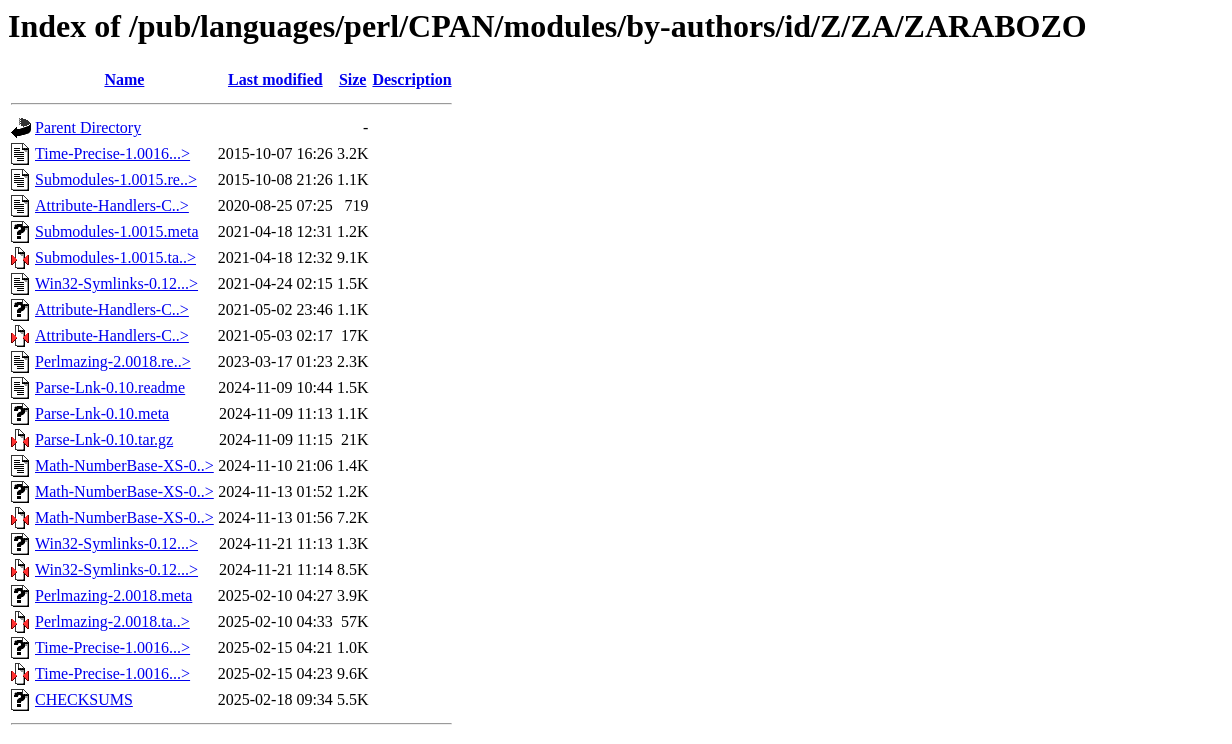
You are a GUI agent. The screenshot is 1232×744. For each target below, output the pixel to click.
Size (353, 79)
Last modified (275, 79)
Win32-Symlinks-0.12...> (116, 283)
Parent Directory (88, 127)
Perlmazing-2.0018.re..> (113, 361)
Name (124, 79)
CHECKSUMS (84, 699)
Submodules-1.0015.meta (117, 231)
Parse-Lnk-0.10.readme (110, 387)
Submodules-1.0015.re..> (116, 179)
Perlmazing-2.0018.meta (113, 595)
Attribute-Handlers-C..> (112, 205)
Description (411, 79)
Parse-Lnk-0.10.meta (102, 413)
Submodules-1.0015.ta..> (115, 257)
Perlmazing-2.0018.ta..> (112, 621)
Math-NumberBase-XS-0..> (124, 465)
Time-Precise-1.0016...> (112, 153)
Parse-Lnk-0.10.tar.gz (104, 439)
